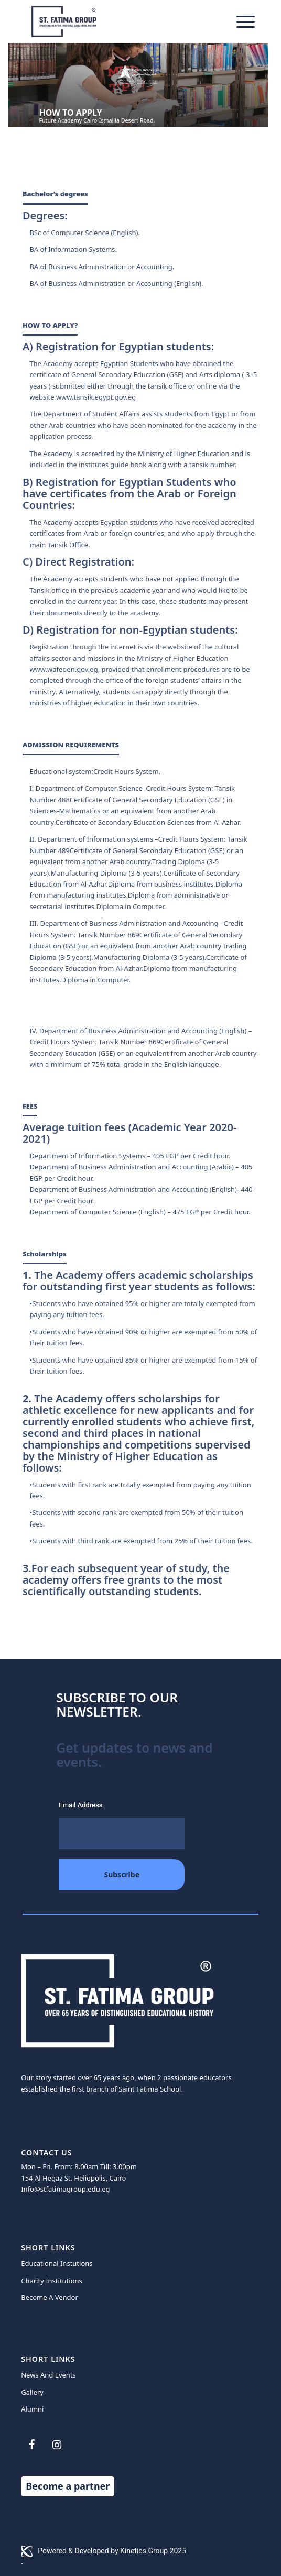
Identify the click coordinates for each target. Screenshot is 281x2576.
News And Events (48, 2375)
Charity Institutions (51, 2280)
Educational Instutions (56, 2263)
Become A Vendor (49, 2297)
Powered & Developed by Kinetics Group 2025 (103, 2551)
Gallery (32, 2392)
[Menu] (240, 21)
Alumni (32, 2409)
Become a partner (68, 2486)
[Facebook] (31, 2445)
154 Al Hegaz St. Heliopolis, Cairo (73, 2178)
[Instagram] (56, 2445)
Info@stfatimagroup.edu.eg (65, 2189)
